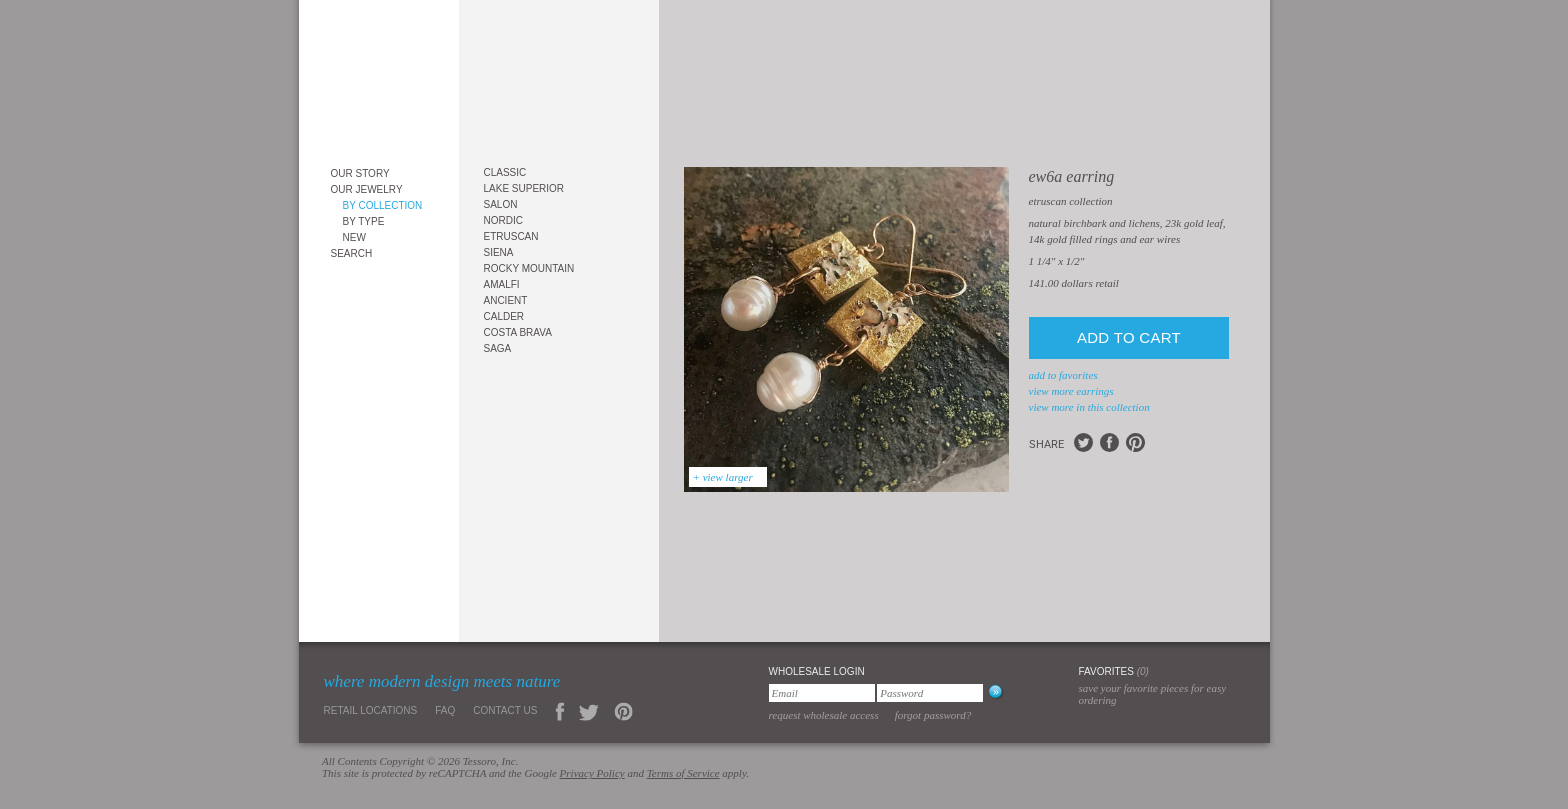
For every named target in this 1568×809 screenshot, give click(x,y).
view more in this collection (1089, 407)
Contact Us (505, 710)
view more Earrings (1071, 391)
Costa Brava (518, 332)
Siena (499, 252)
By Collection (383, 205)
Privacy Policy (592, 773)
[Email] (822, 693)
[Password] (930, 693)
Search (352, 253)
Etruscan (511, 236)
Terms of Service (683, 773)
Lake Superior (524, 188)
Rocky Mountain (529, 268)
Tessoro (379, 76)
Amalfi (502, 284)
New (354, 237)
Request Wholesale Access (824, 715)
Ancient (506, 300)
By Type (364, 221)
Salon (501, 204)
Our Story (360, 173)
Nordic (503, 220)
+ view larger (723, 477)
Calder (504, 316)
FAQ (445, 710)
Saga (498, 348)
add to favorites (1063, 375)
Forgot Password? (933, 715)
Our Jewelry (367, 189)
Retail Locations (371, 710)
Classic (505, 172)
